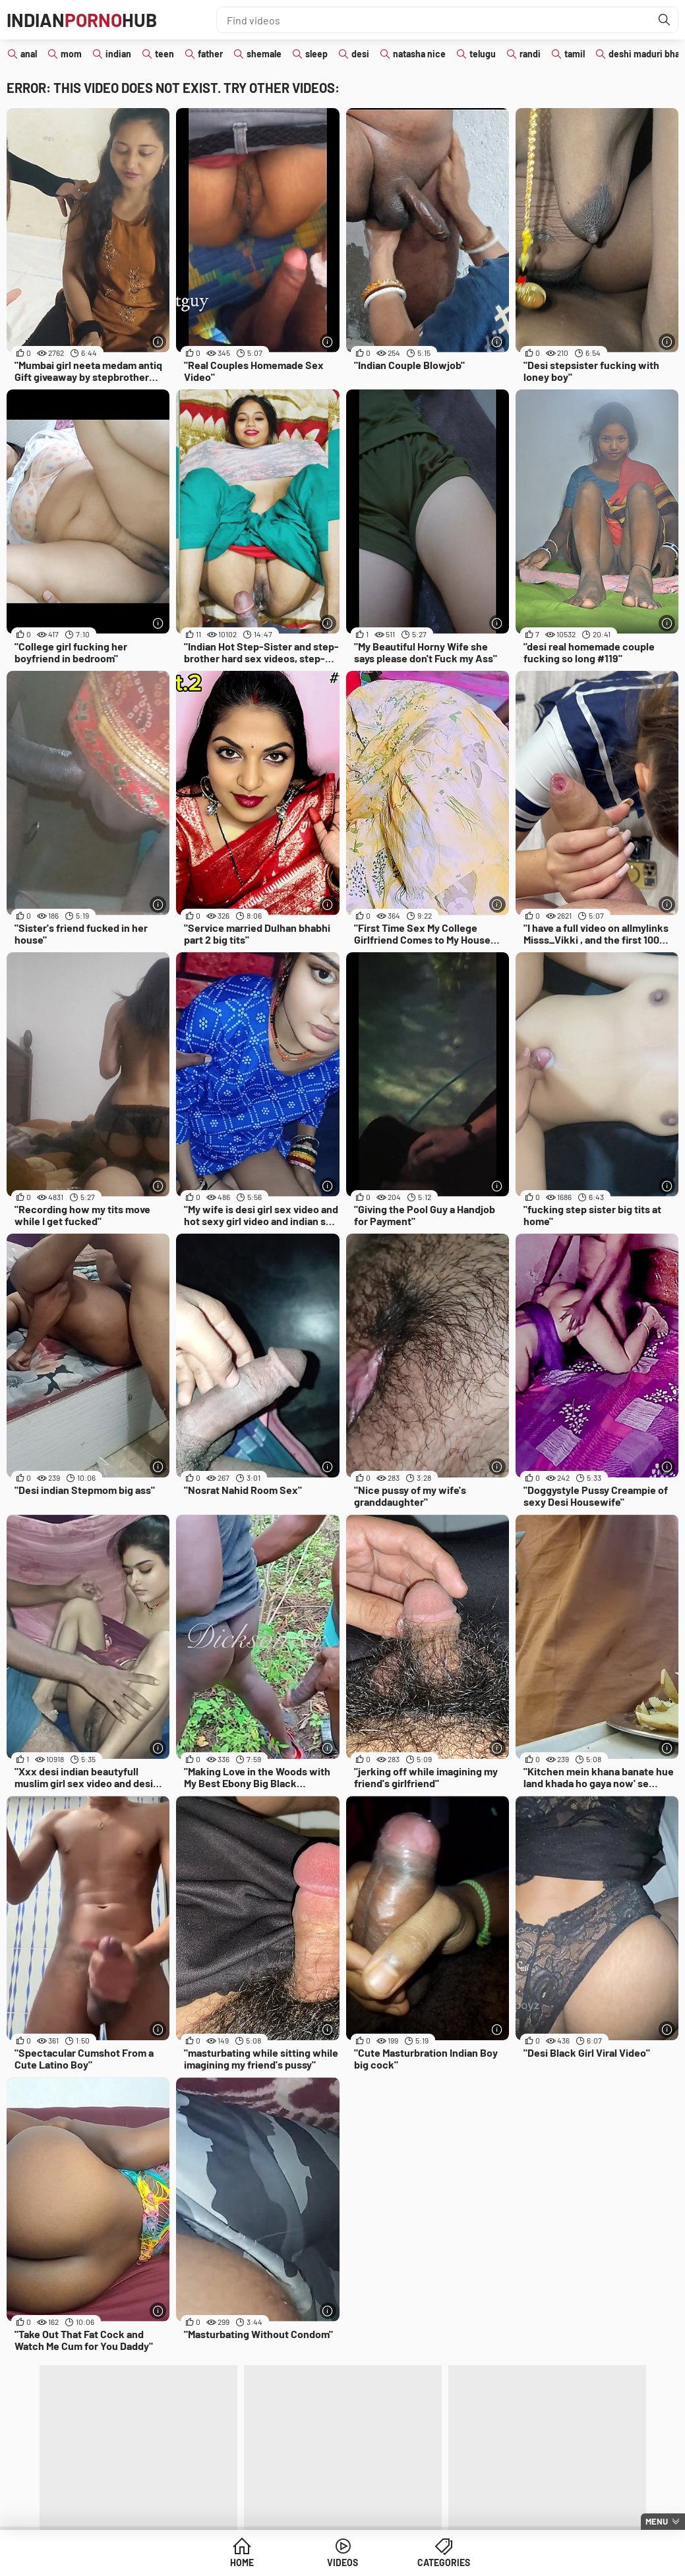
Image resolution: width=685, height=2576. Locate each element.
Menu (656, 2521)
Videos (342, 2562)
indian (118, 53)
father (210, 53)
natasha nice (419, 53)
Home (242, 2562)
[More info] (158, 341)
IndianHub (82, 20)
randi (530, 53)
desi (360, 53)
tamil (574, 53)
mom (71, 53)
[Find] (664, 19)
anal (28, 53)
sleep (316, 53)
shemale (264, 53)
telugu (482, 53)
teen (164, 53)
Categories (443, 2562)
